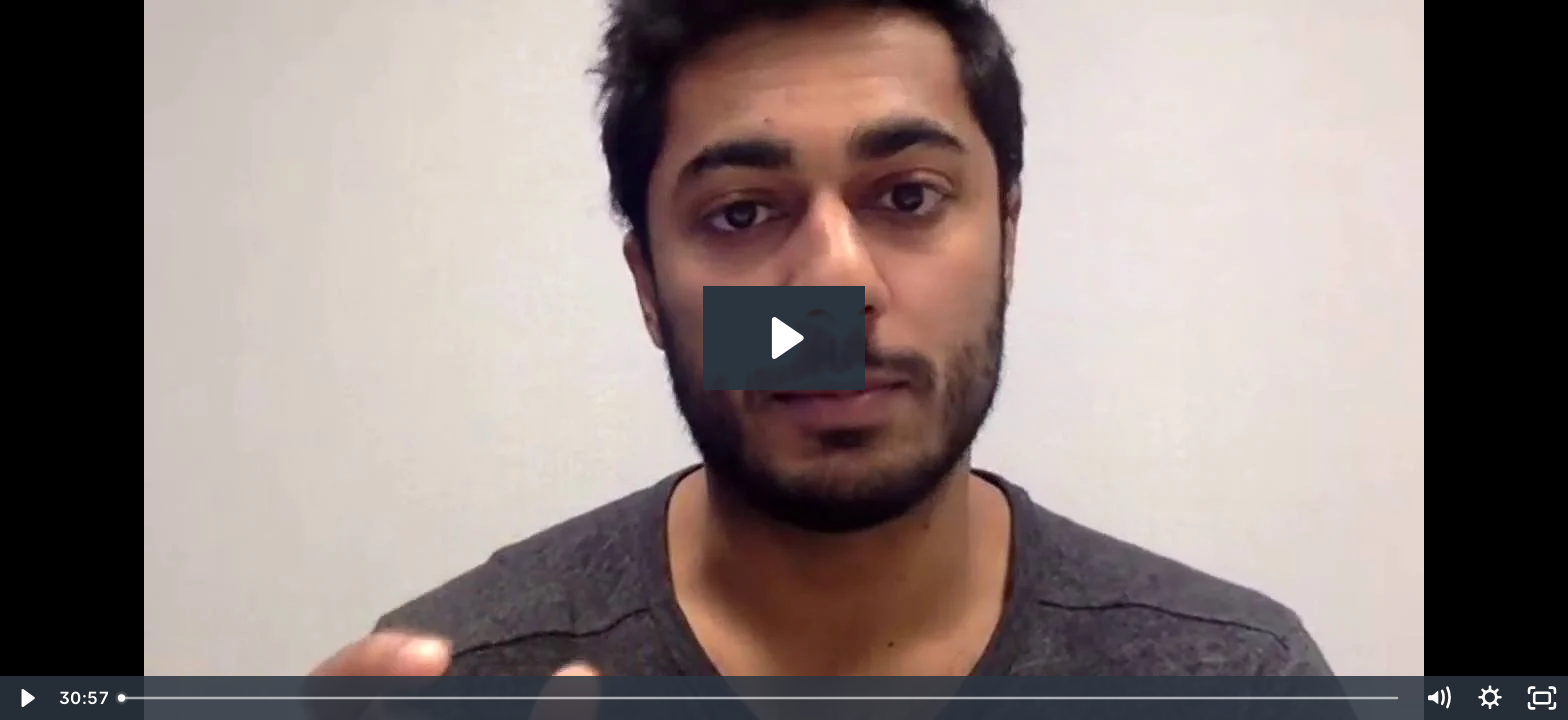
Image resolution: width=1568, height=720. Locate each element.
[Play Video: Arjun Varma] (784, 338)
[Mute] (1438, 698)
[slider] (760, 698)
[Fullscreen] (1542, 698)
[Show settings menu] (1490, 698)
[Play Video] (26, 698)
